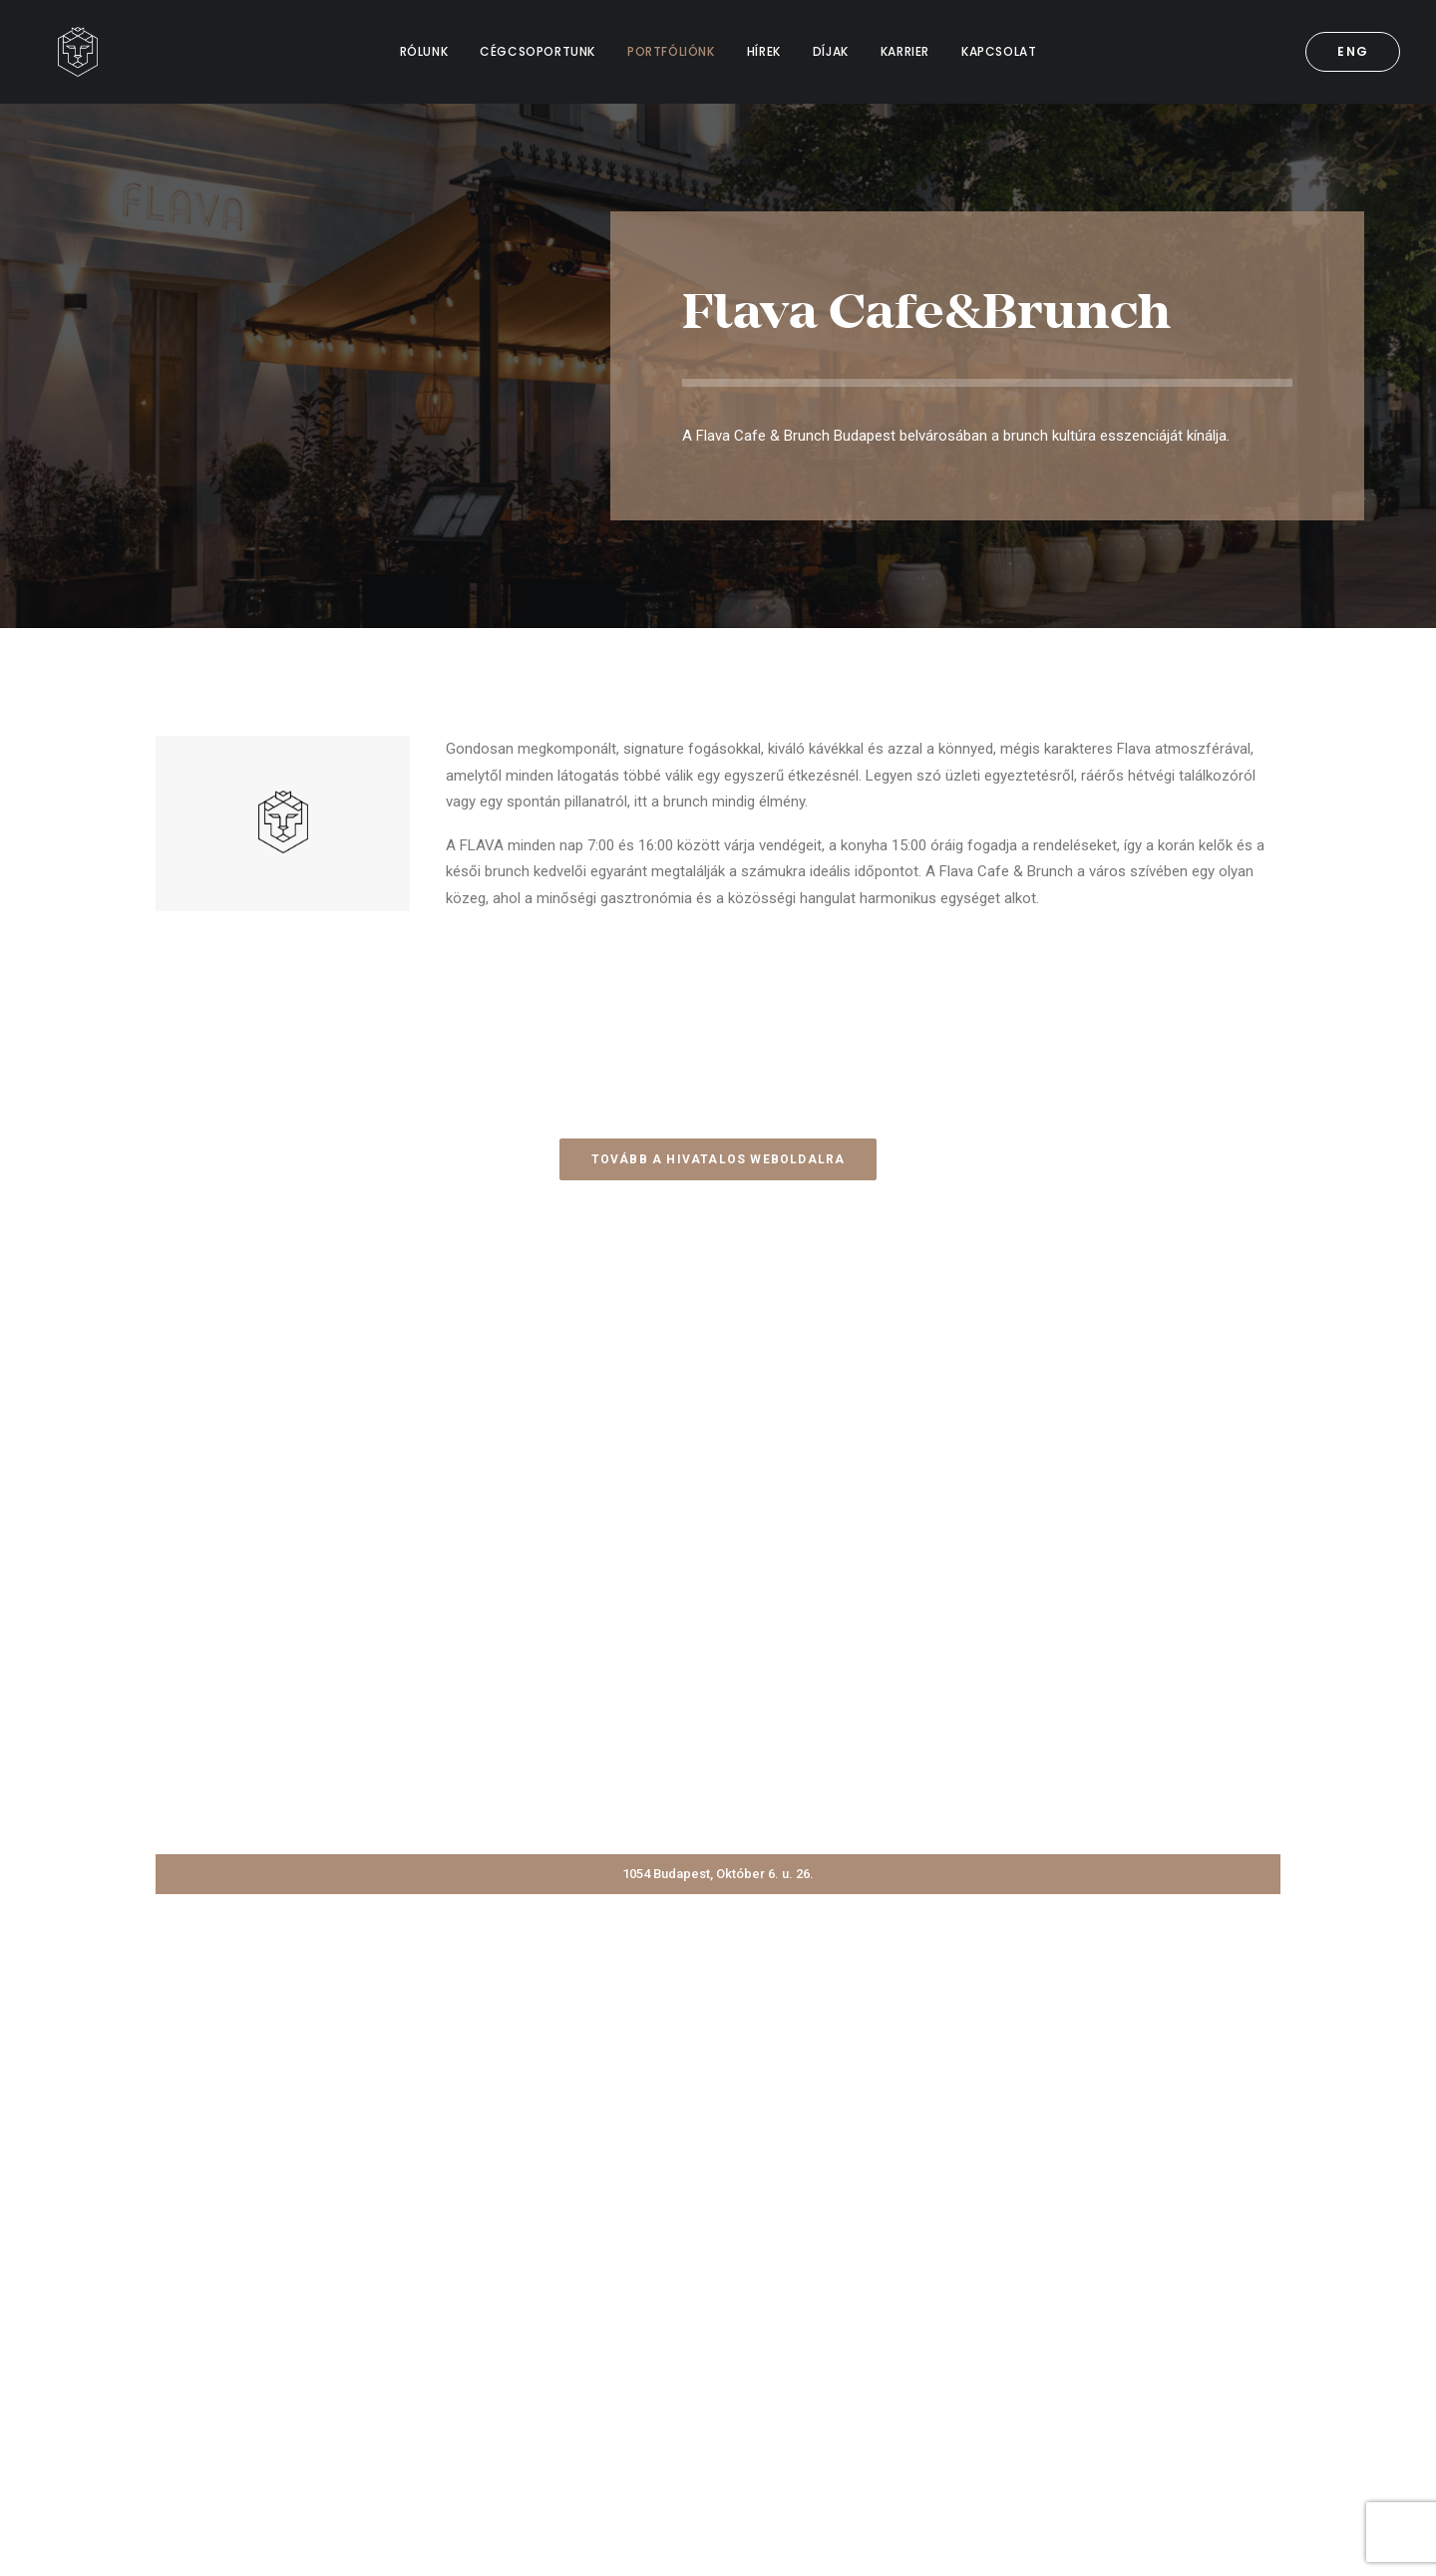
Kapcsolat (627, 2361)
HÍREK (764, 51)
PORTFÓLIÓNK (671, 51)
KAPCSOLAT (998, 51)
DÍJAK (831, 51)
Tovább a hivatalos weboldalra (718, 1159)
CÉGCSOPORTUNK (537, 51)
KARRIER (905, 51)
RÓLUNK (424, 51)
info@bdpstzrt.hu (1124, 2361)
